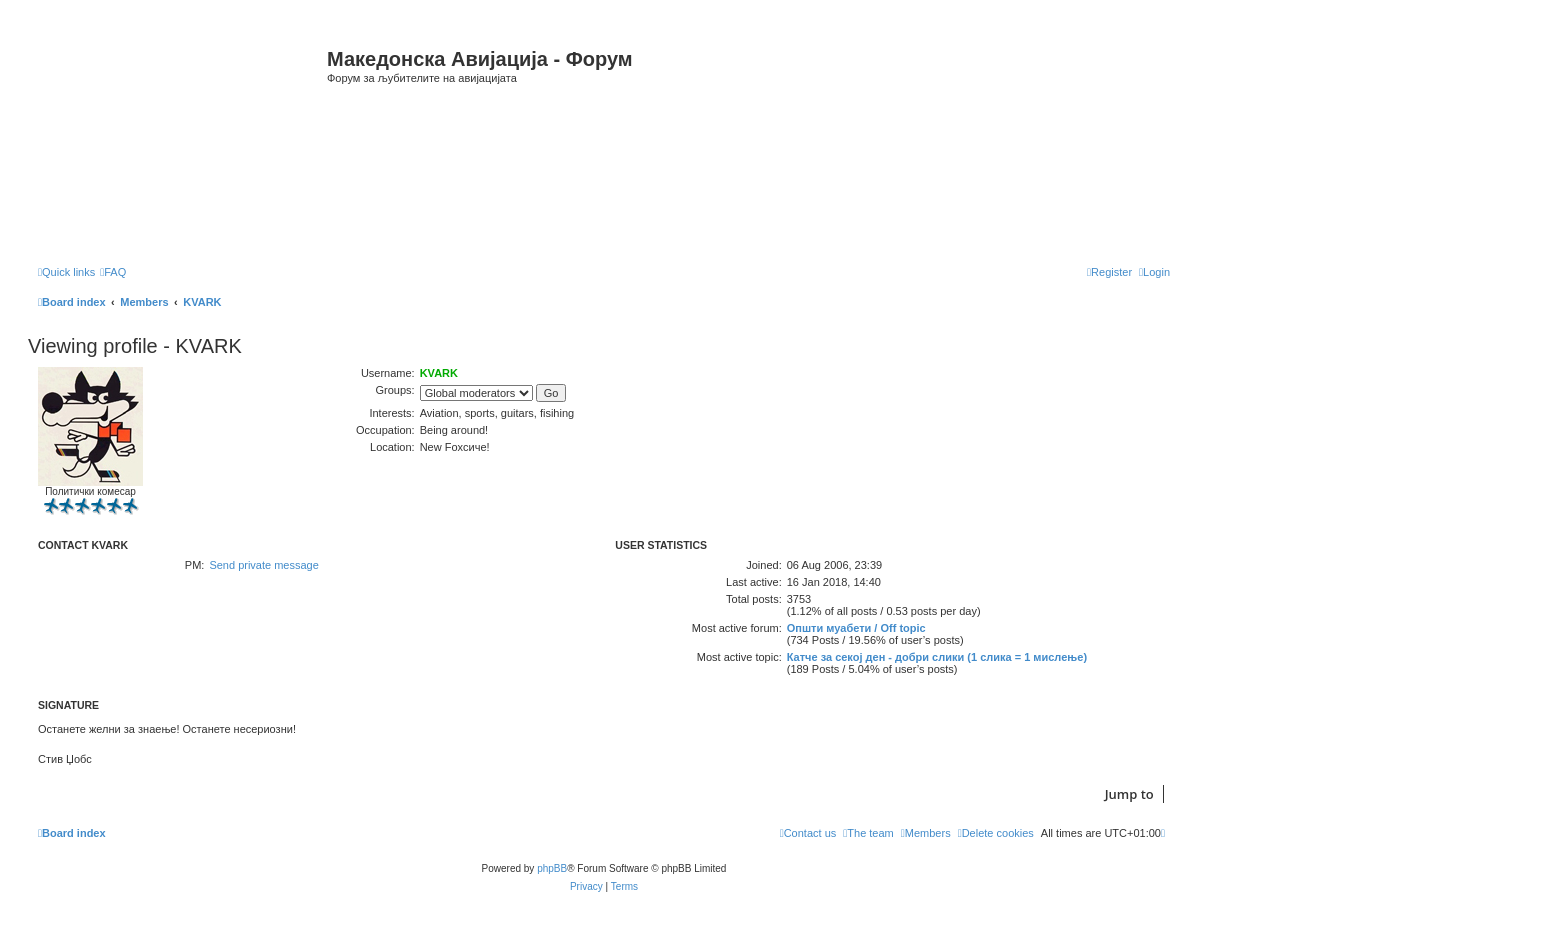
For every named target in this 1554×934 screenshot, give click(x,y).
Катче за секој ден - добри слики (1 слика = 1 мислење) (937, 657)
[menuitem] (113, 272)
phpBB (552, 868)
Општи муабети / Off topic (856, 628)
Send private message (263, 565)
